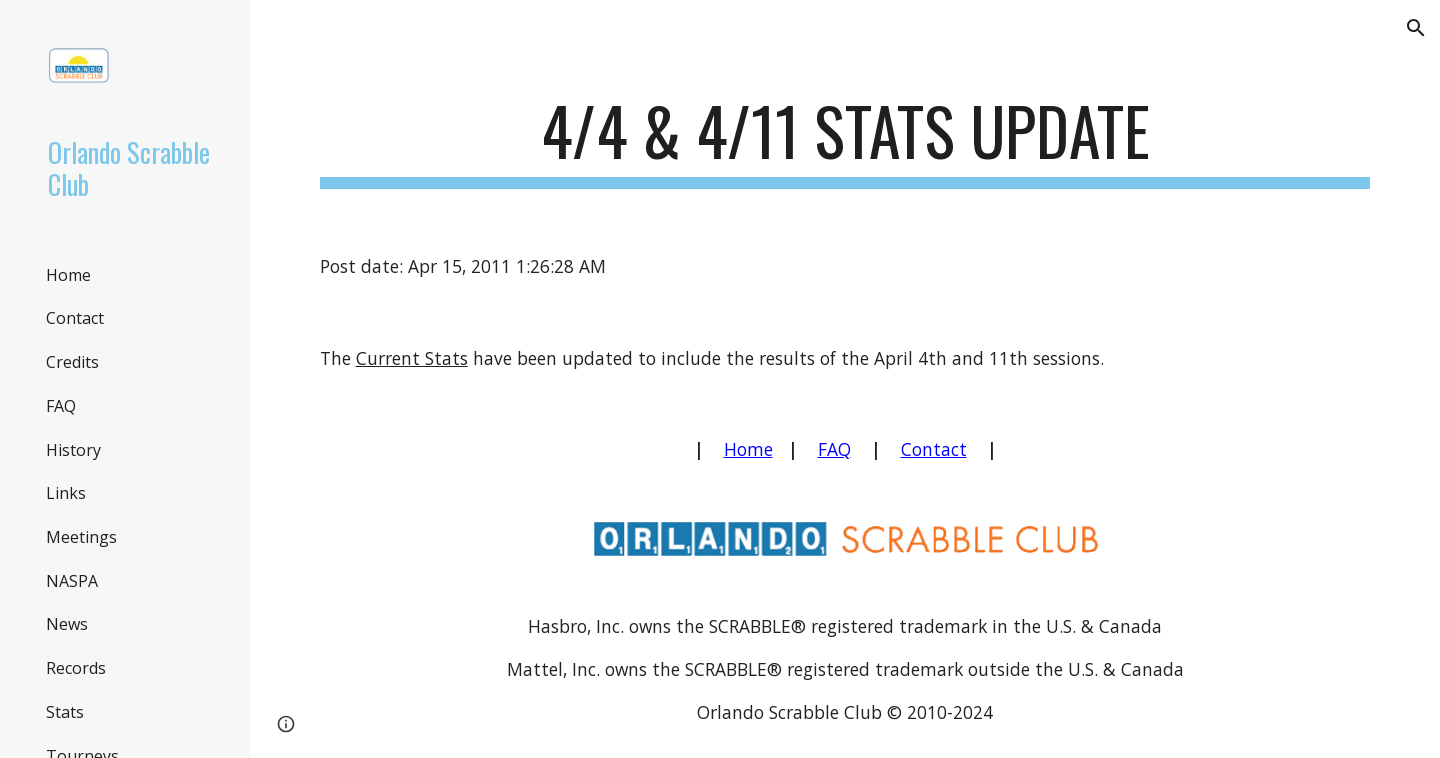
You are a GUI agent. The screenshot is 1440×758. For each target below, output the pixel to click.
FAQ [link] (61, 406)
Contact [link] (75, 318)
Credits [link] (72, 362)
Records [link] (76, 668)
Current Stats (412, 358)
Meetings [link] (81, 537)
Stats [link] (65, 712)
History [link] (73, 450)
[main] (845, 140)
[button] (1416, 28)
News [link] (67, 624)
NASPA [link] (72, 581)
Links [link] (66, 493)
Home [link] (68, 275)
